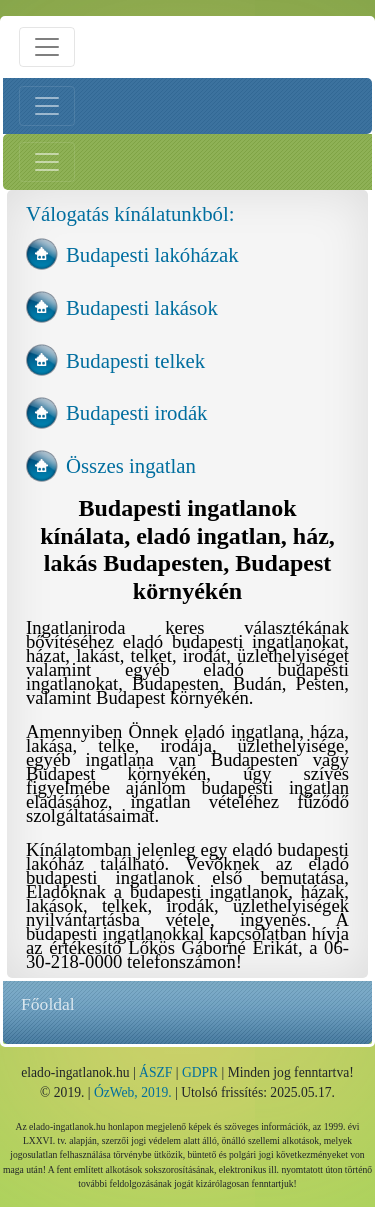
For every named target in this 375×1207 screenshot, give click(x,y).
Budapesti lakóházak (152, 254)
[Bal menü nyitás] (47, 106)
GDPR (200, 1072)
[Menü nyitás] (47, 47)
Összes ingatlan (131, 465)
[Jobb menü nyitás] (47, 162)
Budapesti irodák (137, 412)
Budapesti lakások (142, 307)
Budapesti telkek (135, 360)
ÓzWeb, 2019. (133, 1092)
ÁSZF (155, 1072)
